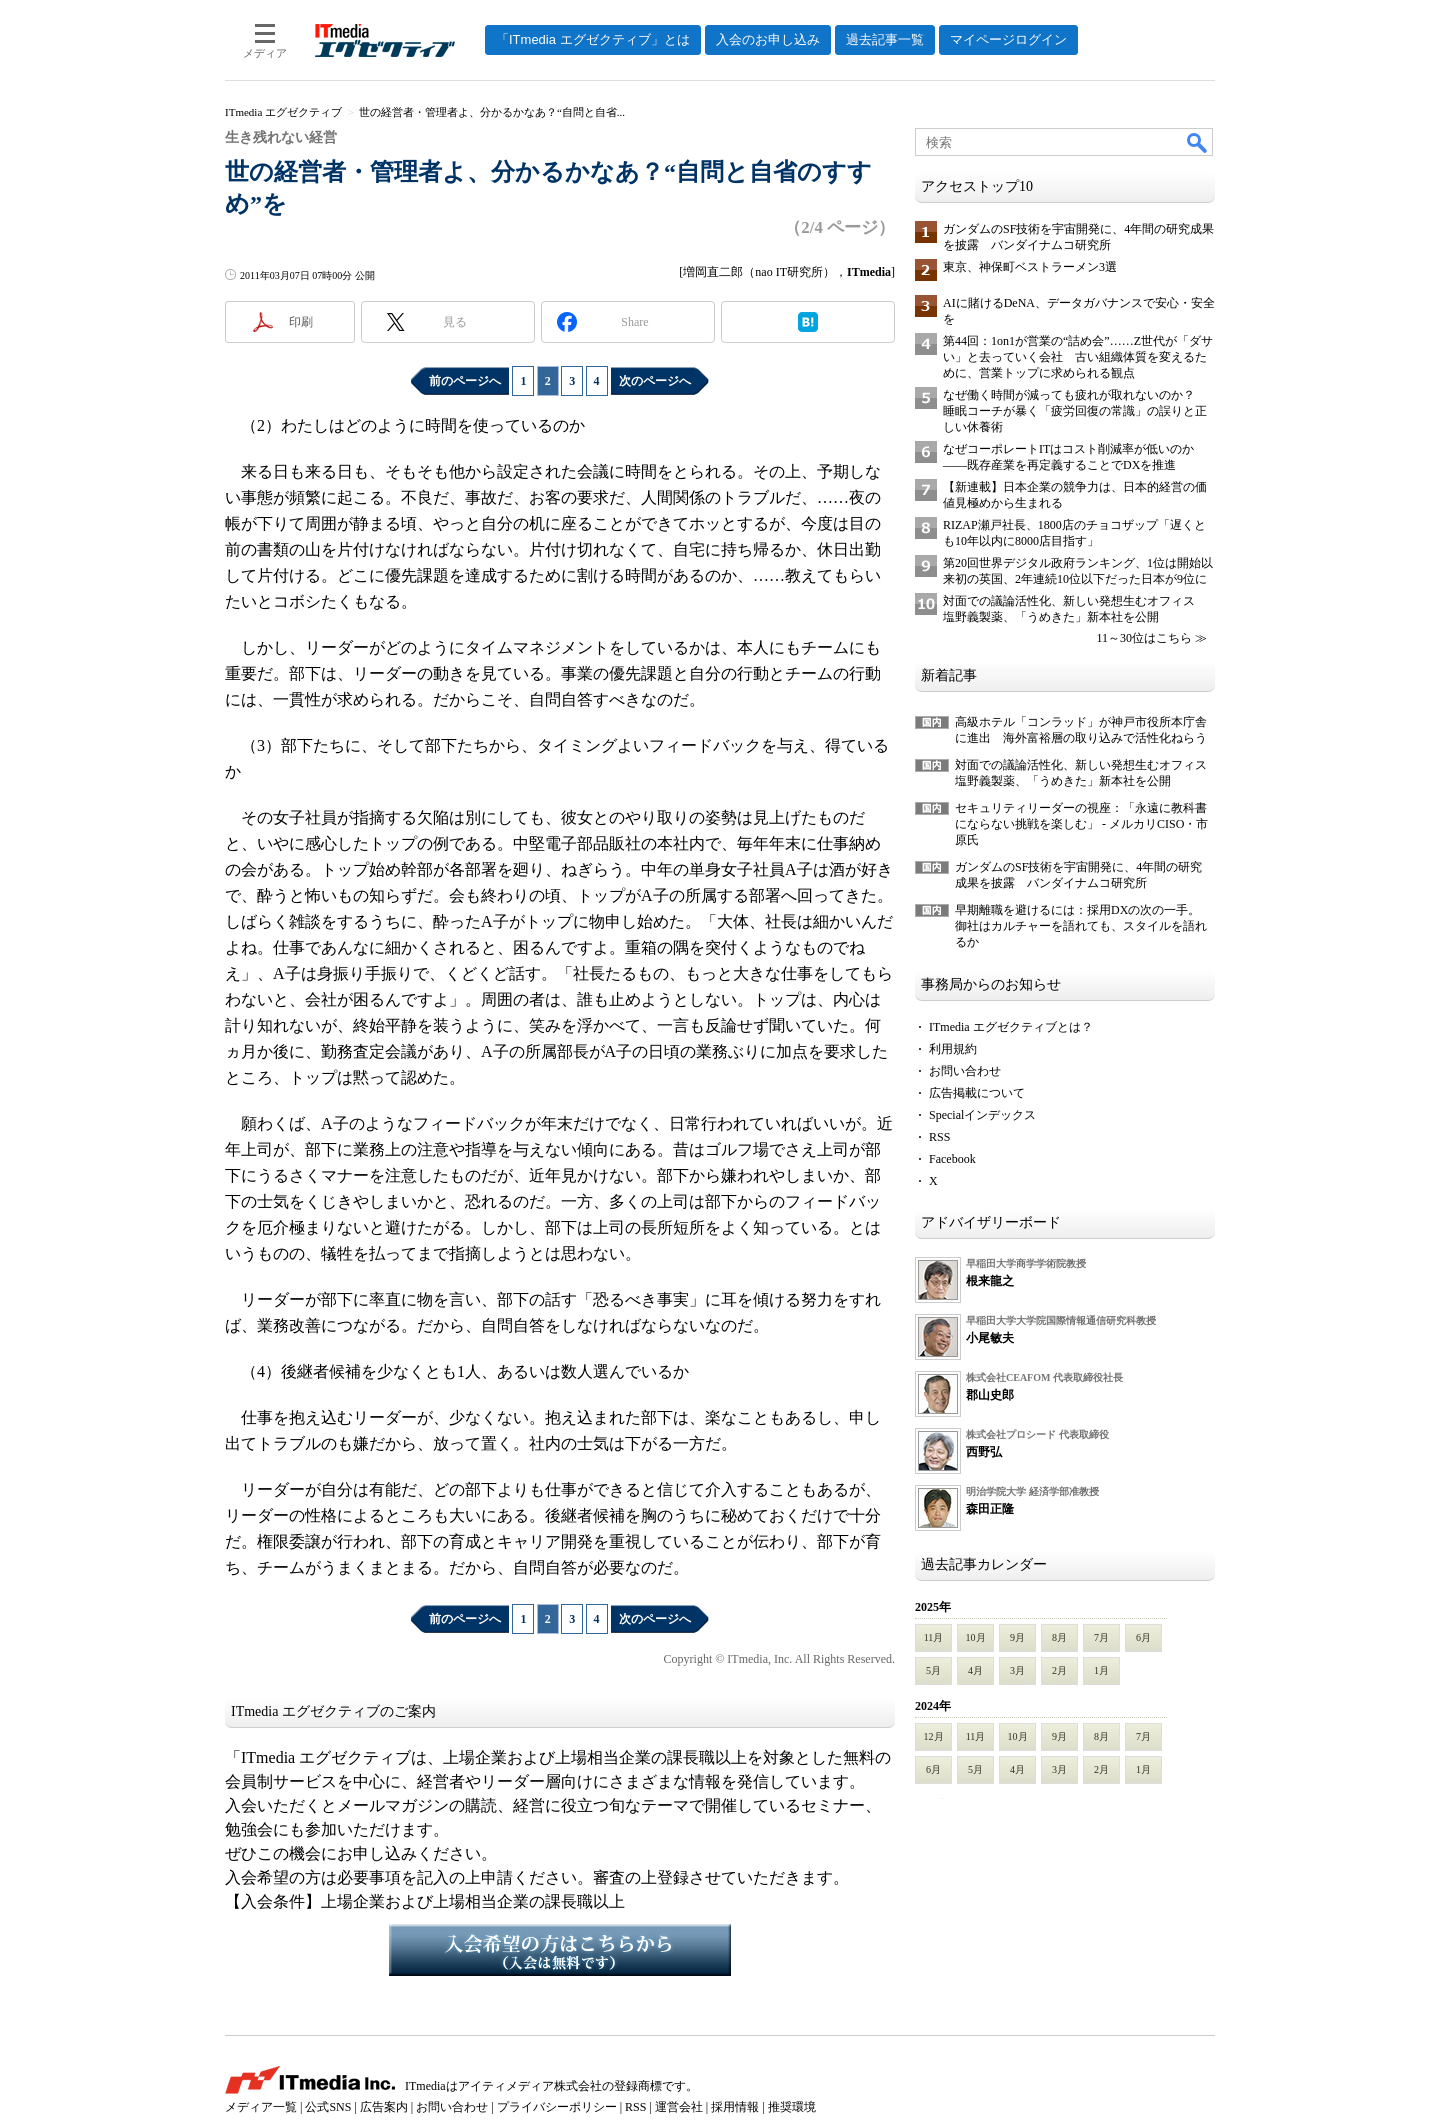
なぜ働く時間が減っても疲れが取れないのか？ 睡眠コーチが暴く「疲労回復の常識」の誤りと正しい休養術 (1075, 411)
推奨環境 (792, 2107)
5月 (933, 1670)
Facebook (952, 1159)
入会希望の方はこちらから (560, 1950)
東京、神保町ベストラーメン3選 (1030, 267)
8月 (1059, 1637)
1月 (1101, 1670)
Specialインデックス (982, 1115)
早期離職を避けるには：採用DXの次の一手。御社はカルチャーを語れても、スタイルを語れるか (1081, 926)
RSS (939, 1137)
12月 (934, 1736)
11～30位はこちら (1144, 638)
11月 (934, 1637)
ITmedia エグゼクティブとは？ (1011, 1027)
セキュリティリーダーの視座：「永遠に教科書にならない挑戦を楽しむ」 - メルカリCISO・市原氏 (1081, 824)
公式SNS (328, 2107)
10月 (976, 1637)
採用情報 (735, 2107)
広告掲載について (977, 1093)
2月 (1059, 1670)
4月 (975, 1670)
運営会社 (679, 2107)
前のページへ (465, 381)
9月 (1017, 1637)
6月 (1143, 1637)
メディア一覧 (261, 2107)
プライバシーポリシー (557, 2107)
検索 (1198, 142)
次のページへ (655, 381)
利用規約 (953, 1049)
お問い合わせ (965, 1071)
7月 (1101, 1637)
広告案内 (384, 2107)
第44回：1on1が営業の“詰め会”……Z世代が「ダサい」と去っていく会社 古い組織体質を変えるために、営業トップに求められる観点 (1078, 357)
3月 (1017, 1670)
